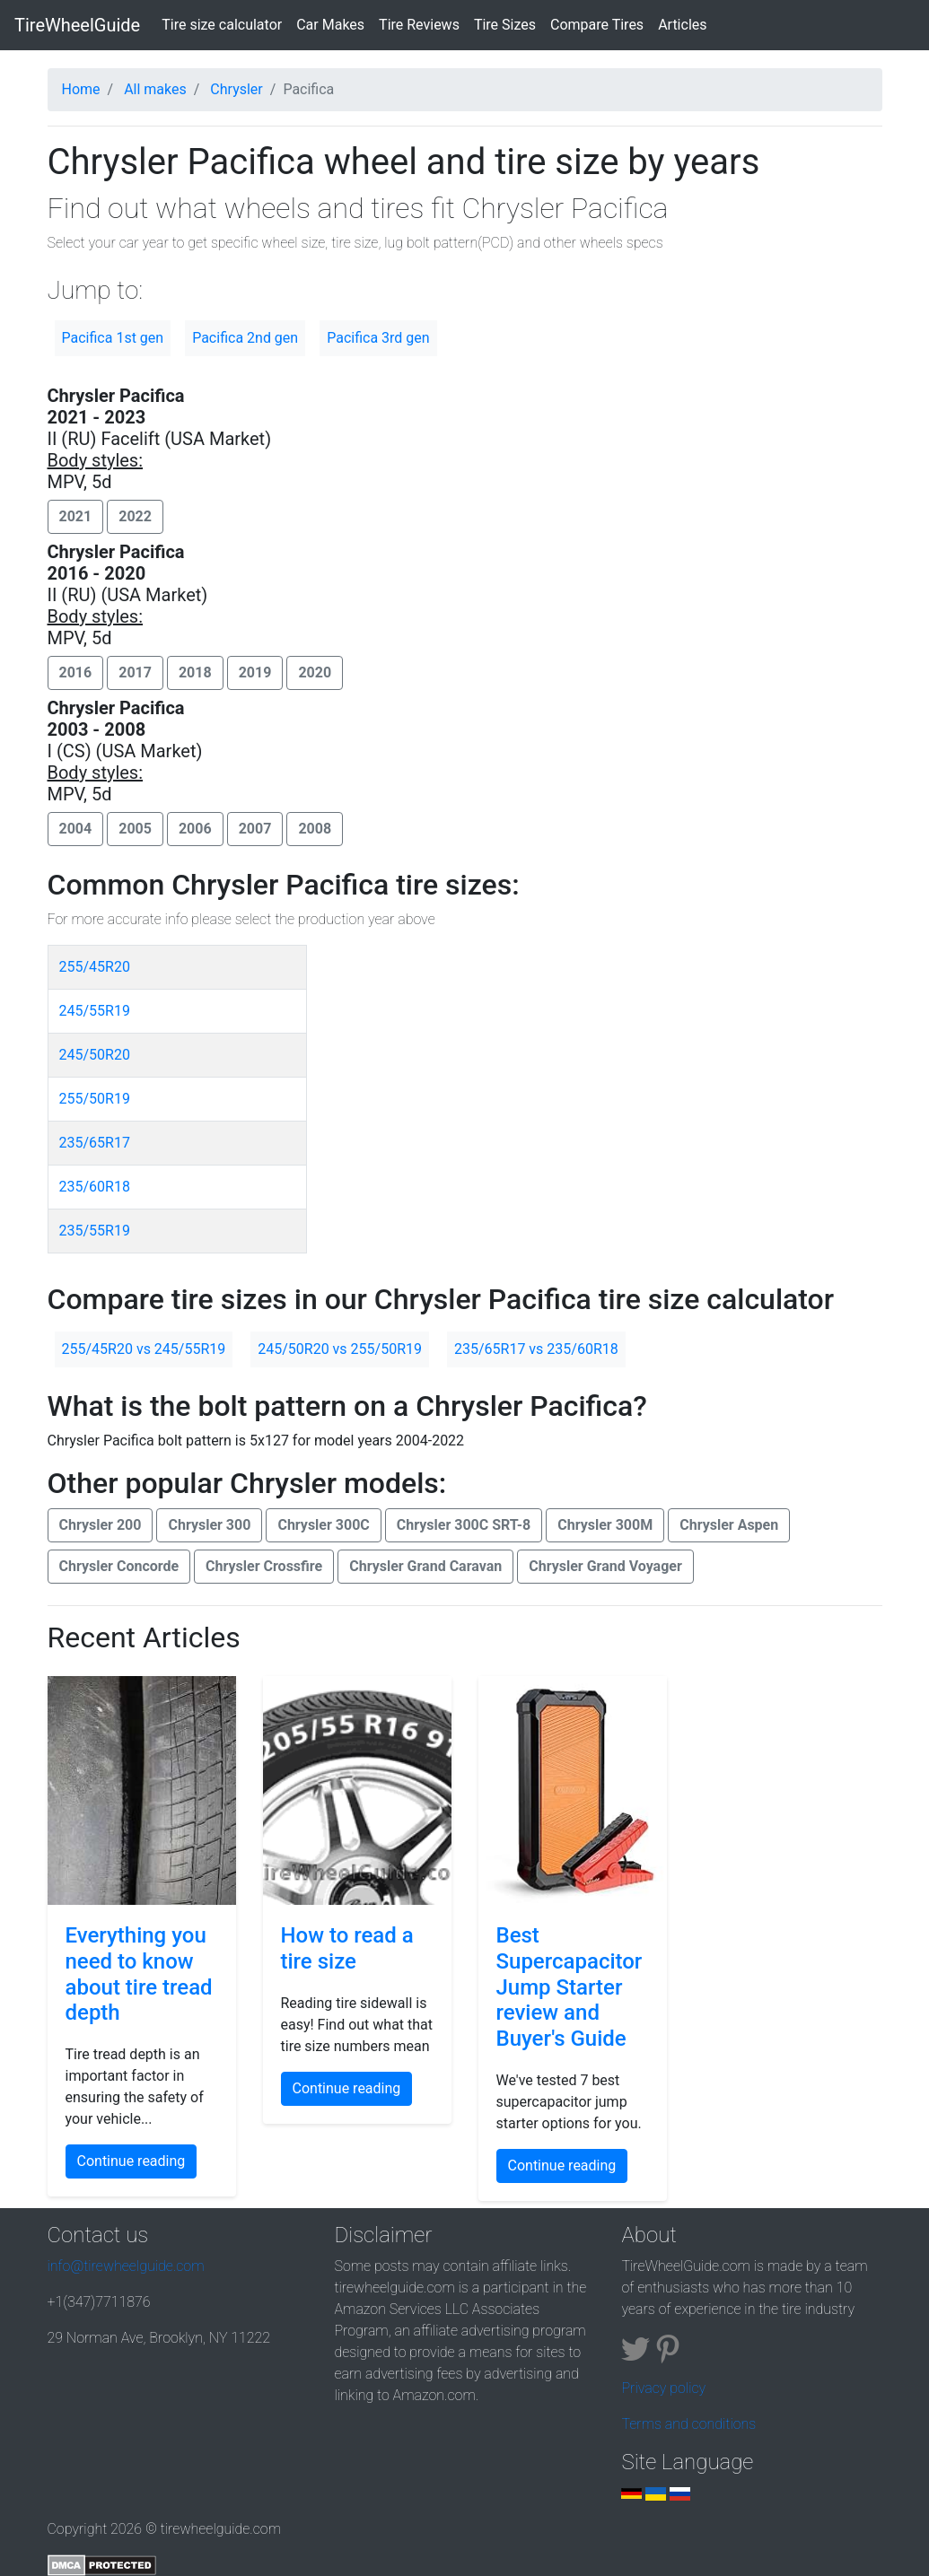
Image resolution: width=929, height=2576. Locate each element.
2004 (75, 828)
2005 (135, 828)
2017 (135, 672)
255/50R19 (94, 1098)
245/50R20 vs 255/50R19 (340, 1349)
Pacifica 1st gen (113, 337)
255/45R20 (94, 966)
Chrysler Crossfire (264, 1566)
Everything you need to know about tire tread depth (139, 1974)
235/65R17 (94, 1142)
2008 (314, 828)
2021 (75, 516)
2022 (135, 516)
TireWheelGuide (77, 25)
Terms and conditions (688, 2423)
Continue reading (131, 2161)
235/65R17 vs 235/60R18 (536, 1349)
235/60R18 (94, 1186)
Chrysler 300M (605, 1524)
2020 (314, 672)
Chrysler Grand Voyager (605, 1566)
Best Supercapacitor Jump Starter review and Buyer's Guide (569, 1987)
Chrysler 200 (100, 1524)
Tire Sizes (505, 24)
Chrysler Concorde (119, 1566)
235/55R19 (94, 1230)
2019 (255, 672)
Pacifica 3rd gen (378, 337)
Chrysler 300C (323, 1524)
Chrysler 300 (209, 1524)
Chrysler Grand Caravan (425, 1566)
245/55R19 (94, 1010)
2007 (255, 828)
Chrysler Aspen (728, 1524)
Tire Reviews (419, 24)
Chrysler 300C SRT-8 (463, 1524)
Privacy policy (663, 2388)
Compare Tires (597, 24)
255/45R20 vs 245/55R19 (144, 1349)
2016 (75, 672)
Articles (682, 24)
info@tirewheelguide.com (126, 2266)
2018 (195, 672)
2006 (195, 828)
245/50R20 (94, 1054)
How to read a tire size (347, 1948)
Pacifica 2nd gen (245, 337)
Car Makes (330, 24)
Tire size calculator (225, 23)
